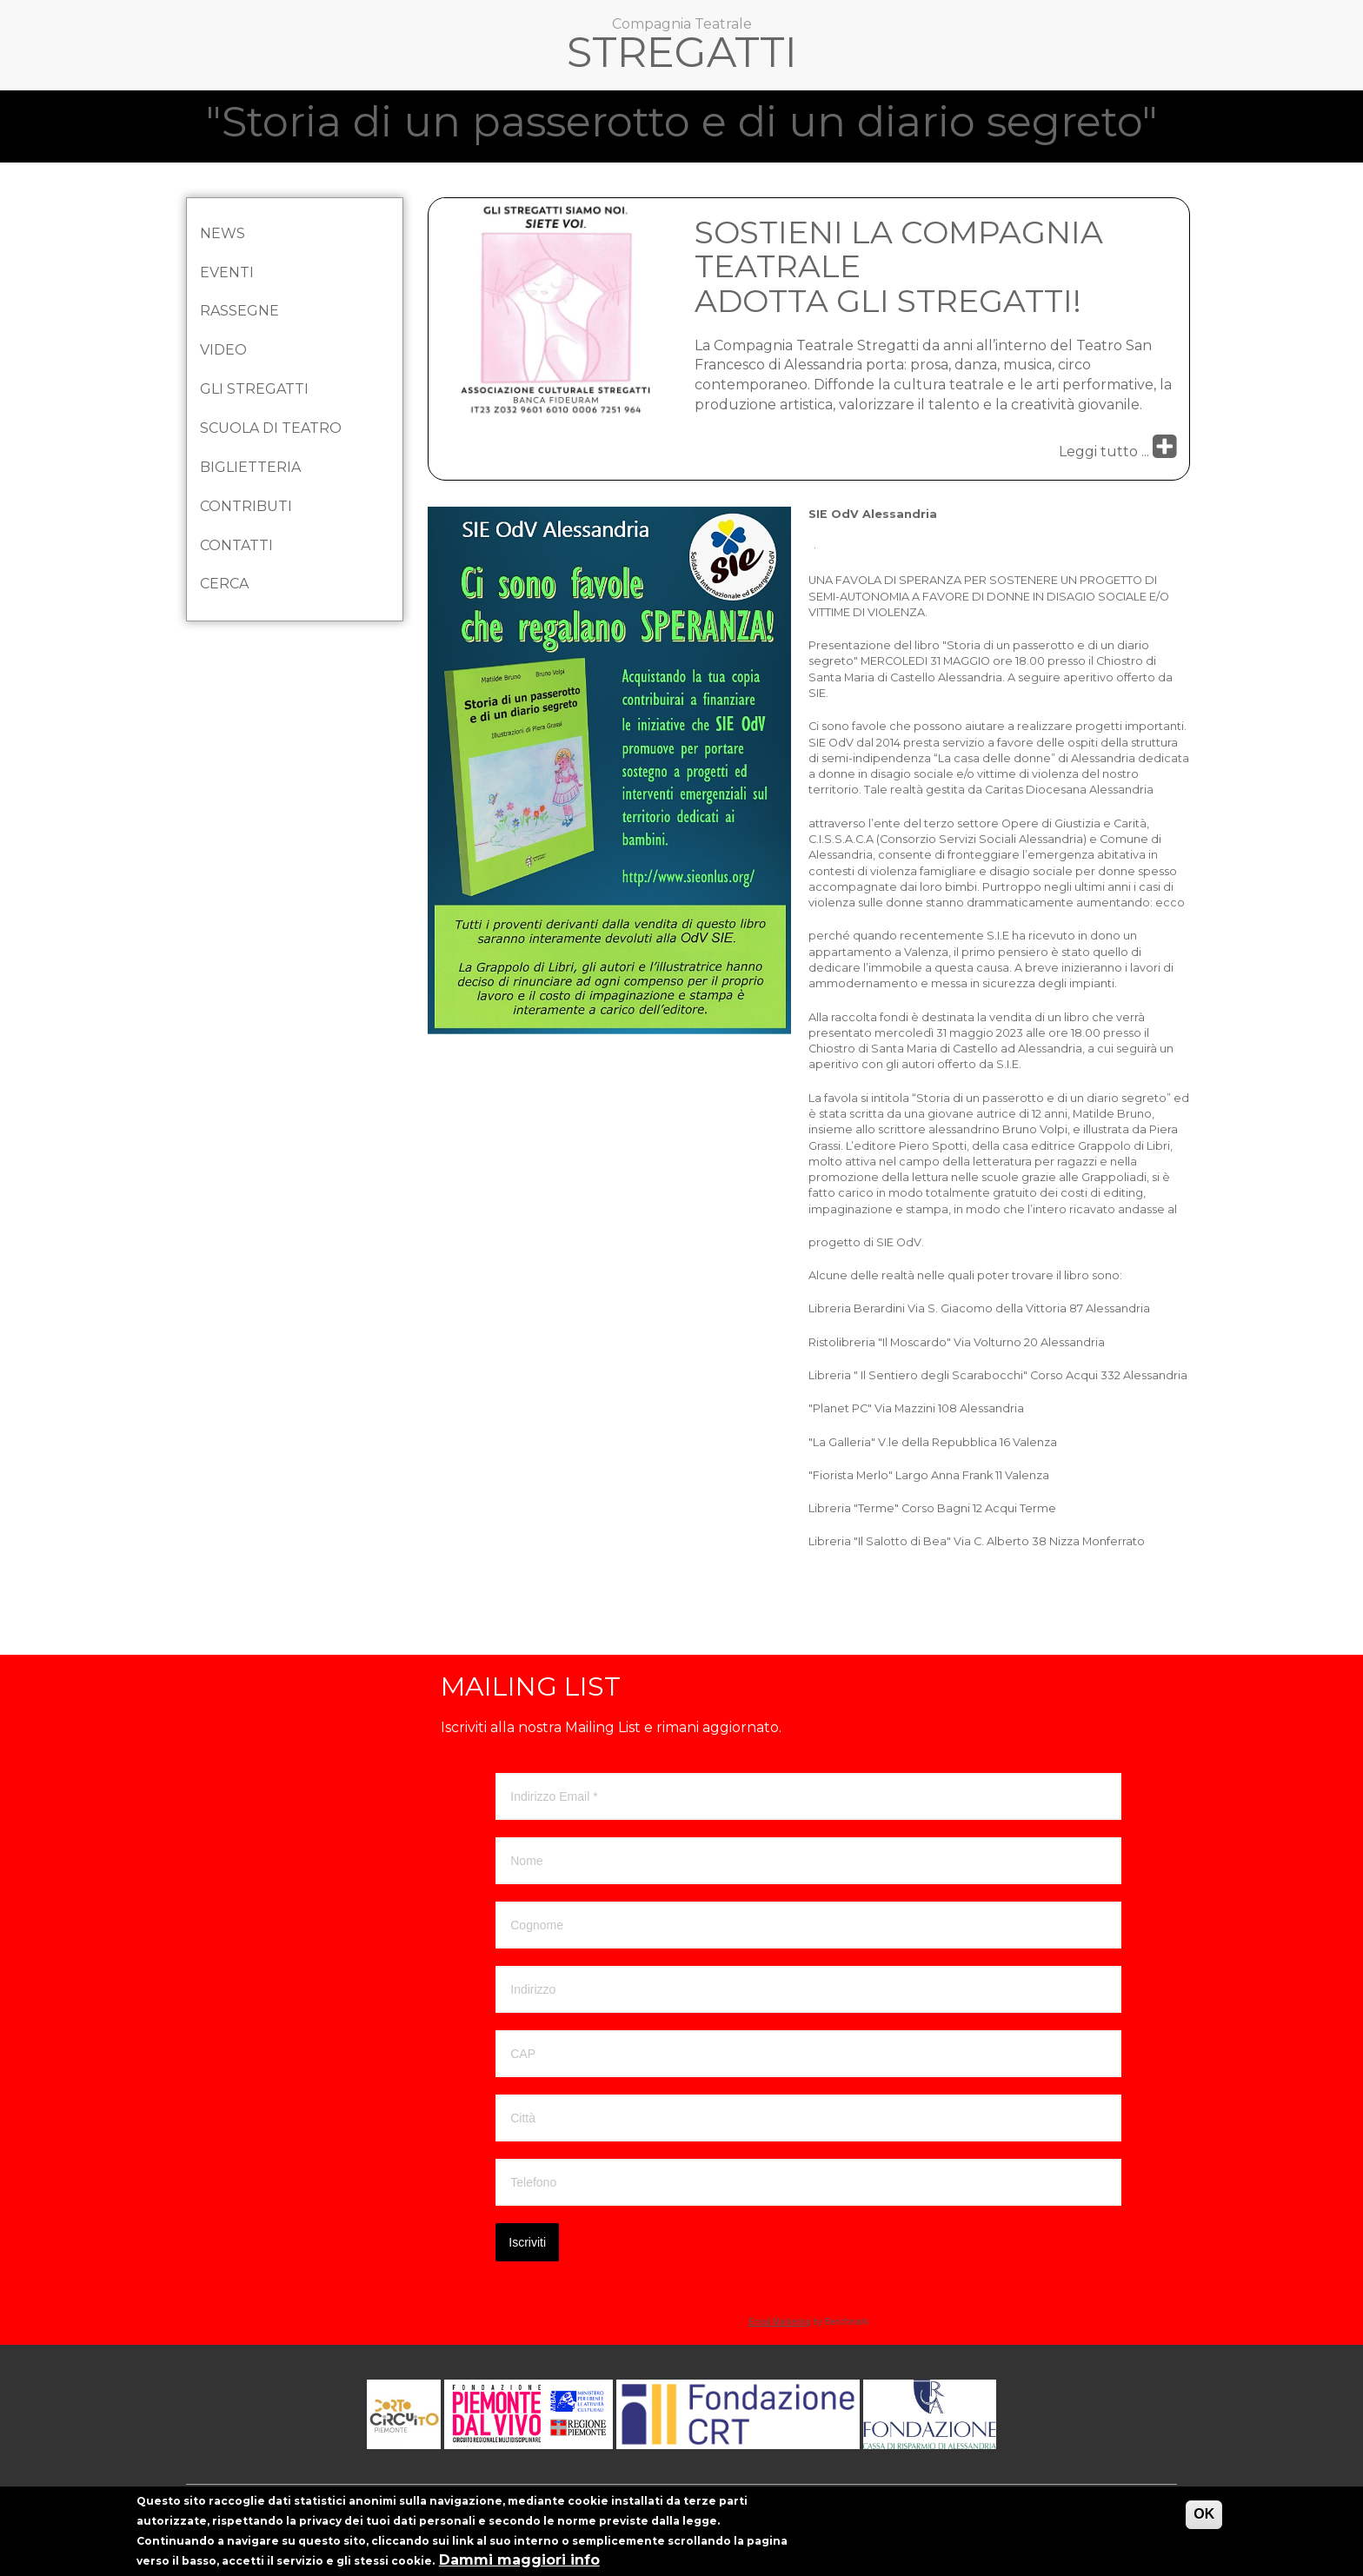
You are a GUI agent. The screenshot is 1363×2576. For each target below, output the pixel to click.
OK (1203, 2520)
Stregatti (682, 56)
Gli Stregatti (254, 389)
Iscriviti (527, 2242)
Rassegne (239, 310)
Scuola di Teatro (271, 428)
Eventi (227, 272)
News (222, 233)
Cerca (224, 583)
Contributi (246, 506)
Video (223, 350)
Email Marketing (779, 2322)
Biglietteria (250, 467)
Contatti (236, 545)
